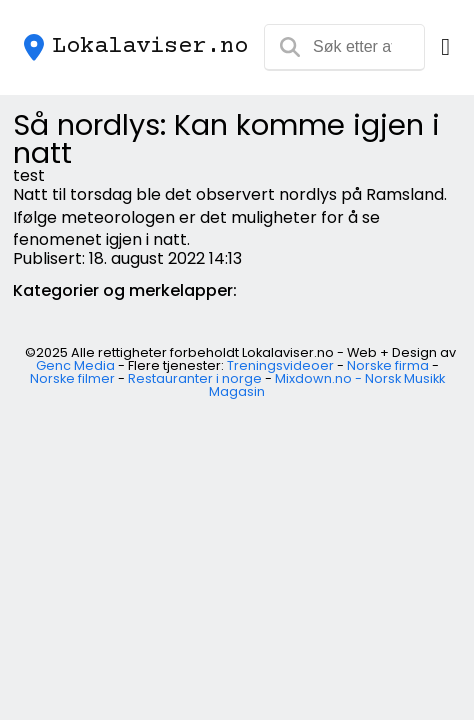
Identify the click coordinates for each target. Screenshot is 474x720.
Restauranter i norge (195, 378)
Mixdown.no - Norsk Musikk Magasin (327, 385)
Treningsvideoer (280, 365)
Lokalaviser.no (150, 47)
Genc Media (75, 365)
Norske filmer (72, 378)
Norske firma (388, 365)
